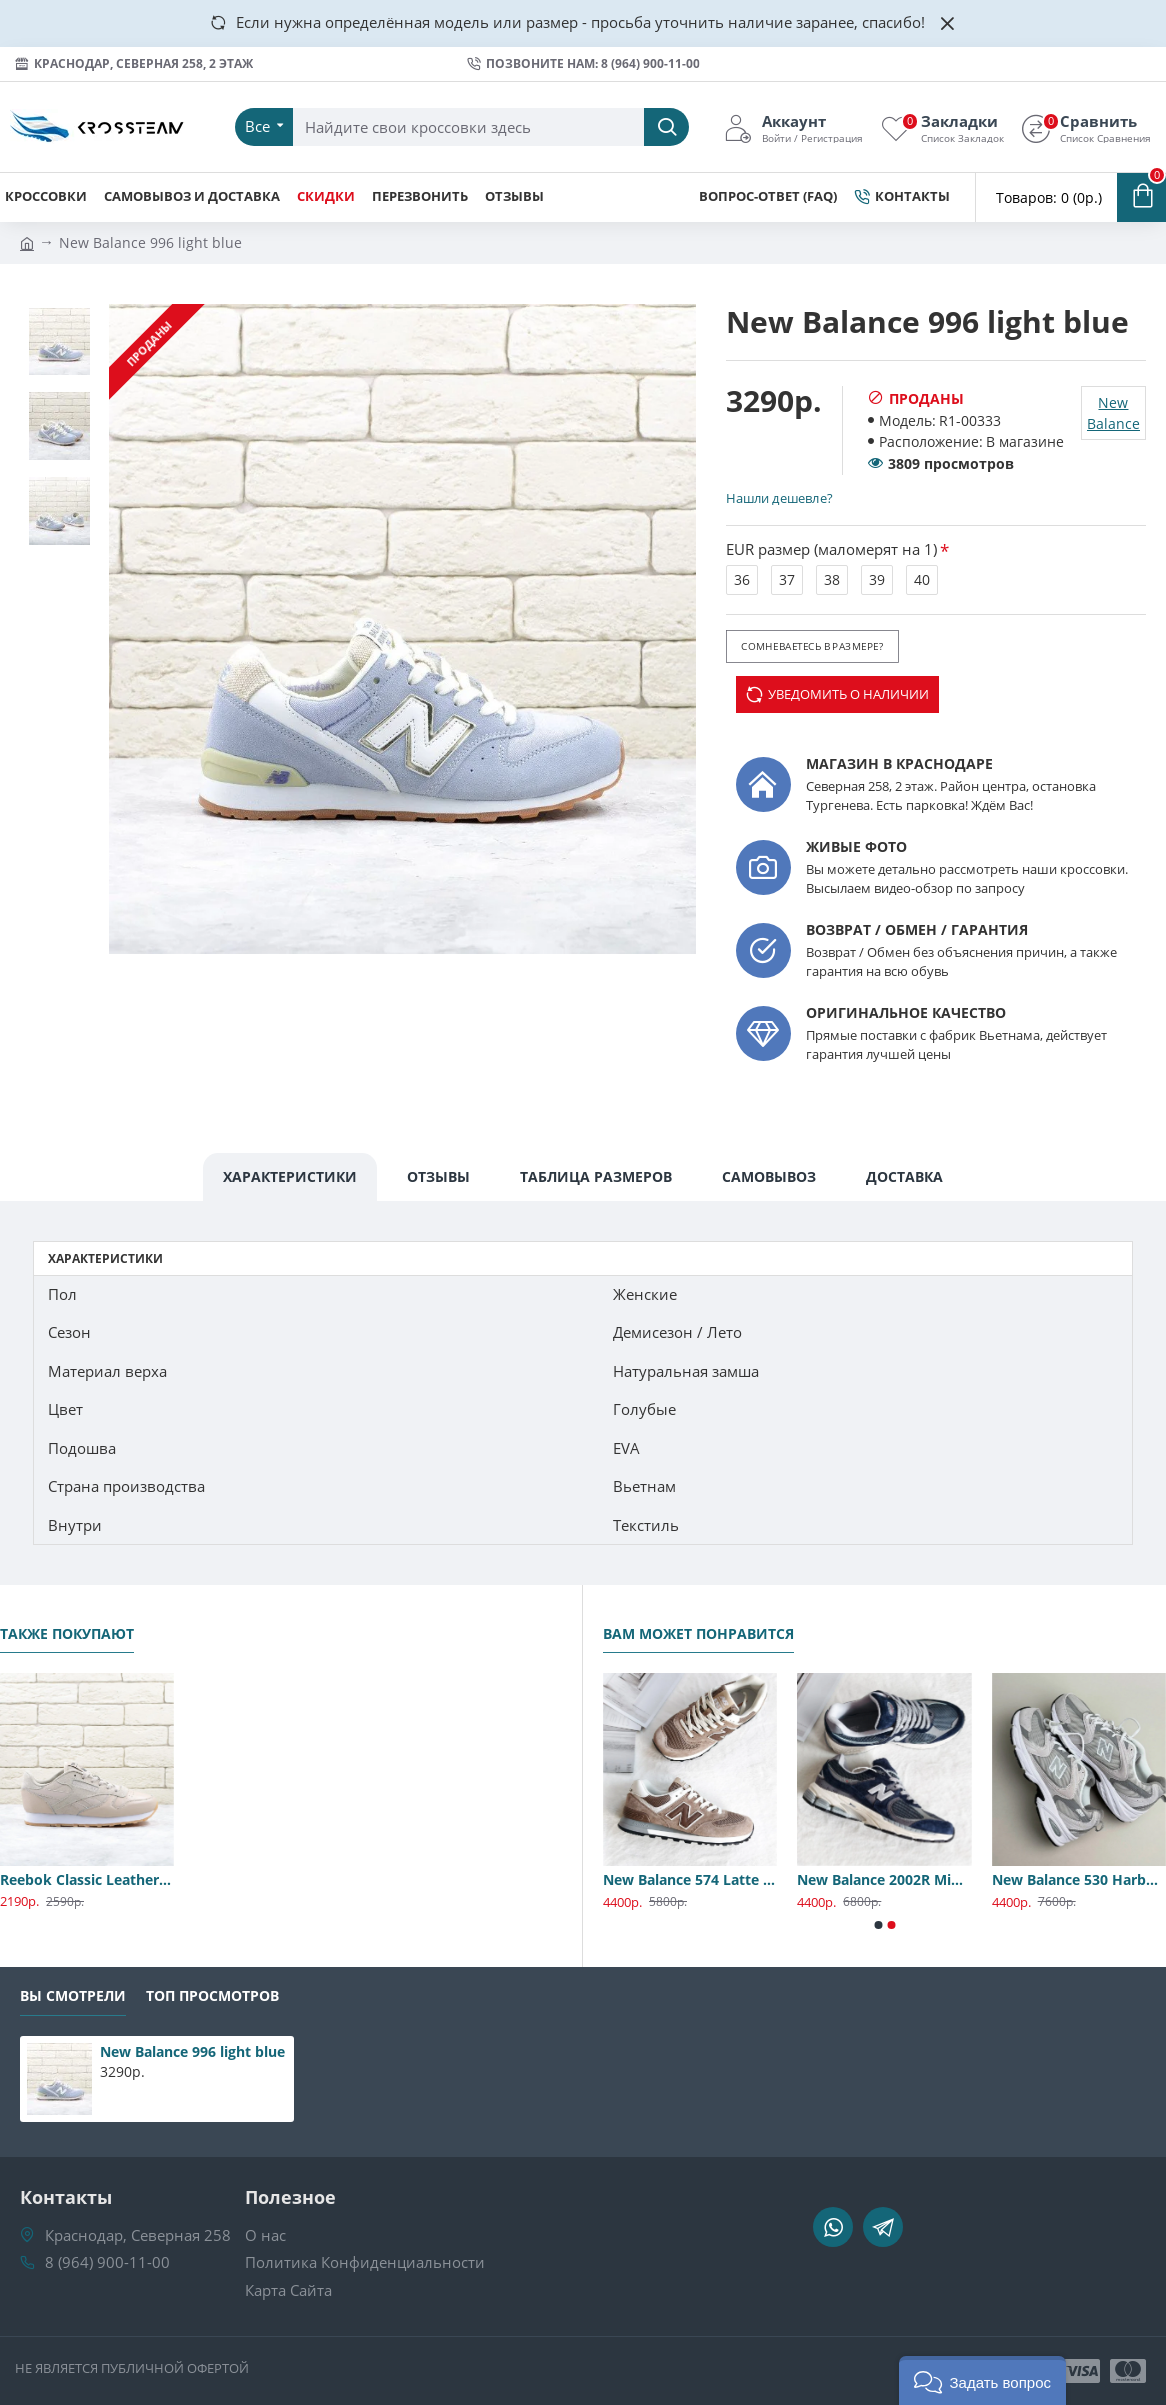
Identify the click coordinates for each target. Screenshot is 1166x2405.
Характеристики (290, 1176)
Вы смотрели (73, 1996)
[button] (878, 1925)
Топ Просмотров (212, 1996)
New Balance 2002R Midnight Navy (884, 1880)
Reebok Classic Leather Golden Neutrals (87, 1880)
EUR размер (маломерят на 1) (831, 549)
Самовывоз (769, 1176)
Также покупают (67, 1634)
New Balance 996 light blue (192, 2052)
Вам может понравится (698, 1634)
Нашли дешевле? (779, 498)
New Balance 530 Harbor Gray (1079, 1880)
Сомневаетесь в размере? (812, 646)
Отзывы (438, 1176)
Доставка (904, 1176)
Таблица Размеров (596, 1176)
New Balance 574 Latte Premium (690, 1880)
